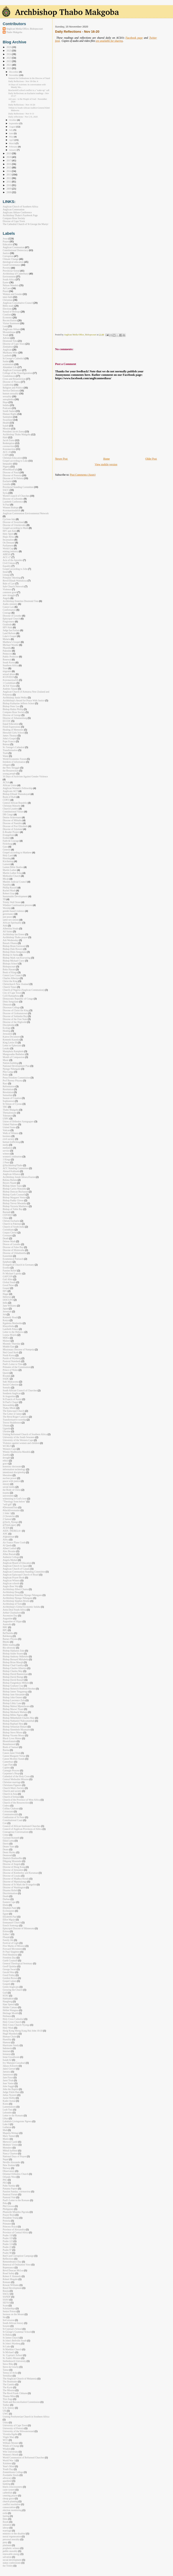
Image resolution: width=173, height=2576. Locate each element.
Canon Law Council (12, 975)
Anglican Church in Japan (15, 1565)
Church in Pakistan (12, 1223)
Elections (7, 308)
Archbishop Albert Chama (15, 1589)
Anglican (7, 349)
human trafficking (11, 1142)
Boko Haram (9, 969)
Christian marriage (12, 1782)
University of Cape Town (15, 2425)
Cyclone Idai (9, 519)
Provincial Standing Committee (18, 487)
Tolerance (7, 1115)
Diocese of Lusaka (12, 1875)
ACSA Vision (9, 685)
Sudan (6, 361)
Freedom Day (9, 1957)
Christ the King (10, 981)
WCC (5, 2440)
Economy (7, 317)
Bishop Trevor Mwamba (15, 1203)
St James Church (11, 2337)
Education (8, 244)
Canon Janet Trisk (11, 1753)
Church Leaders (10, 808)
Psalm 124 (8, 2244)
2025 (9, 50)
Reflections (8, 2258)
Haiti (5, 437)
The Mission (9, 2390)
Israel (5, 571)
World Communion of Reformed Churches (23, 2457)
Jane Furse (8, 2077)
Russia (6, 2290)
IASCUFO (8, 1299)
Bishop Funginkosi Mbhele (16, 1682)
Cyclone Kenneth (11, 1837)
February (13, 146)
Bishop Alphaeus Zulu (14, 1650)
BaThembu (8, 1633)
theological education (13, 262)
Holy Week (8, 2027)
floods (6, 2521)
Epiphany (7, 1261)
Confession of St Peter (14, 1817)
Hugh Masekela (10, 2033)
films (5, 2519)
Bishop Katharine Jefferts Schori (18, 703)
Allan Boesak (9, 1554)
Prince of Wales (10, 1370)
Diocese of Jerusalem (13, 1869)
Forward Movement (12, 1948)
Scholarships (9, 2308)
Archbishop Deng (11, 1592)
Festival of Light (11, 1943)
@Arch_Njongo (10, 1522)
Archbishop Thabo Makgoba (17, 434)
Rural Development (12, 2288)
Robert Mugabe (10, 2279)
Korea (6, 2103)
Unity (5, 2422)
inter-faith (7, 297)
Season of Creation (12, 1098)
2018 (9, 157)
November (14, 75)
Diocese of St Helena (13, 478)
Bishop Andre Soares (13, 1653)
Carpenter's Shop (11, 1773)
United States (9, 1127)
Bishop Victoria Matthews (15, 1206)
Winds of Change (11, 2445)
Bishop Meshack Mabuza (15, 1712)
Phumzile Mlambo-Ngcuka (16, 2212)
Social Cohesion (11, 1384)
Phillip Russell (10, 887)
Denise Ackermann (12, 817)
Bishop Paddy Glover (13, 1200)
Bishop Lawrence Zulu (14, 1700)
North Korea (9, 1355)
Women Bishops (11, 507)
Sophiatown (8, 1101)
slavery (6, 1484)
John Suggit (8, 2086)
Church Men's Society (13, 1788)
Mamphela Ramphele (13, 1051)
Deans (6, 1849)
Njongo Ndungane (12, 1068)
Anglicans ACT (10, 791)
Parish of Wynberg (12, 1358)
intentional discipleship (14, 1472)
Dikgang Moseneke (12, 1861)
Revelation (8, 1092)
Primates (7, 2223)
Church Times (9, 987)
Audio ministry (10, 604)
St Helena (7, 2334)
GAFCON (8, 1276)
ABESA (7, 554)
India (5, 1302)
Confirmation (9, 609)
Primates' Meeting (11, 577)
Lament (6, 864)
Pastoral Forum (10, 2194)
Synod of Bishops (11, 311)
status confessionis (12, 2562)
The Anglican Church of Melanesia (20, 2378)
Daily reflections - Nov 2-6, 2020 (23, 117)
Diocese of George (12, 715)
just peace (7, 916)
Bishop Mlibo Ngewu (13, 1715)
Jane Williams (9, 1305)
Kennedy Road (10, 1317)
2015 (9, 167)
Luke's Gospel (10, 636)
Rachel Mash (9, 890)
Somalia (7, 1387)
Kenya (6, 1320)
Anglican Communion (14, 209)
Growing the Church (13, 1989)
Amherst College (11, 1557)
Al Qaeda (7, 1545)
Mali (5, 2130)
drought (6, 1457)
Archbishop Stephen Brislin (16, 1601)
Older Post (151, 458)
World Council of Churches (16, 495)
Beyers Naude (9, 1182)
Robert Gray (9, 893)
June (11, 133)
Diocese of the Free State (15, 1019)
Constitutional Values (13, 811)
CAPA (6, 454)
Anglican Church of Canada (16, 1568)
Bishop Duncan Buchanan (15, 1191)
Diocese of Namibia (12, 823)
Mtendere (7, 2147)
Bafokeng (7, 1636)
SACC (6, 490)
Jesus (5, 238)
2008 (9, 192)
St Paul (6, 504)
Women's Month (11, 2454)
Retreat (6, 744)
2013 (9, 174)
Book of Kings (10, 972)
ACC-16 (7, 452)
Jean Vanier (8, 2083)
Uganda (6, 1428)
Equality (7, 566)
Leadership (8, 384)
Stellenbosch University (14, 2361)
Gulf (5, 1992)
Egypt (6, 1913)
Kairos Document (11, 1036)
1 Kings (6, 1159)
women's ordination (12, 1156)
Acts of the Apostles (12, 560)
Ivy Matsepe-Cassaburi (14, 2062)
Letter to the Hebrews (13, 1332)
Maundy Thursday (12, 1343)
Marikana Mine (10, 352)
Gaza (5, 846)
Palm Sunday (9, 2185)
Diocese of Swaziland (13, 522)
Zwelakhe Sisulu (11, 2475)
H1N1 (6, 1995)
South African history (13, 2323)
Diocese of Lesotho (12, 615)
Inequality (8, 463)
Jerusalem (8, 1033)
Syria (5, 493)
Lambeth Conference (13, 501)
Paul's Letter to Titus (13, 1364)
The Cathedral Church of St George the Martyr (25, 224)
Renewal (7, 659)
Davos (6, 1843)
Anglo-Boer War (11, 1586)
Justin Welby (9, 2098)
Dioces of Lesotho (12, 1244)
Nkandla (7, 647)
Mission (7, 428)
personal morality (11, 2539)
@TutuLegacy (10, 1525)
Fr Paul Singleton (11, 1951)
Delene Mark (9, 1241)
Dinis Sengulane (11, 1001)
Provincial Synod (11, 270)
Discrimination (10, 1893)
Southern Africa (10, 665)
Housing (7, 858)
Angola (6, 598)
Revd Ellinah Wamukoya (15, 580)
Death (6, 1238)
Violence (7, 589)
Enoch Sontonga (11, 1925)
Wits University (10, 2451)
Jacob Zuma (9, 440)
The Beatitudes (10, 2381)
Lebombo (7, 2112)
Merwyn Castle (10, 2141)
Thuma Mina (9, 2396)
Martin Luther (9, 870)
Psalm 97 (7, 2250)
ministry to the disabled (14, 2533)
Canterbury (8, 1761)
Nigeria (6, 466)
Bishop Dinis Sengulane (14, 952)
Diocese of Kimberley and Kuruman (20, 1872)
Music (6, 1060)
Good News (8, 1285)
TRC (5, 1106)
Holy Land (8, 855)
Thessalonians (9, 1112)
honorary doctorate (12, 1466)
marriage (7, 2530)
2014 (9, 171)
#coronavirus (9, 449)
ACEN (6, 1527)
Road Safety (9, 2273)
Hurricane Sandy (11, 2045)
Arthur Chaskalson (12, 1612)
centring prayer (10, 2495)
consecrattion (9, 2507)
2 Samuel (7, 1519)
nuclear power (10, 1478)
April (12, 140)
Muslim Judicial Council (15, 881)
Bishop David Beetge (13, 1677)
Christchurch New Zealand (16, 984)
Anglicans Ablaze (11, 329)
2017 (9, 160)
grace (5, 1463)
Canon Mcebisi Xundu (14, 1758)
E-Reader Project (11, 832)
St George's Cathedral (13, 358)
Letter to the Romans (13, 2115)
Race (5, 1083)
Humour (7, 2042)
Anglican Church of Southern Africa (20, 206)
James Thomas (10, 735)
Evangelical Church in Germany (18, 1264)
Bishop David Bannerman (15, 1674)
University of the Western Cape (18, 1440)
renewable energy (11, 2554)
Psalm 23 (7, 2247)
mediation (8, 1147)
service (6, 1150)
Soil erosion (8, 2320)
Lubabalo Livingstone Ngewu (17, 2121)
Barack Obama (10, 943)
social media (9, 1487)
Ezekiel (6, 837)
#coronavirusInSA (12, 510)
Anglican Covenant (12, 370)
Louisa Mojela (10, 1334)
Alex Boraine (9, 1551)
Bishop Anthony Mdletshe (15, 1656)
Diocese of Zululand (13, 829)
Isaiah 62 (7, 2060)
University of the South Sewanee (19, 1437)
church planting (10, 2501)
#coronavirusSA (11, 680)
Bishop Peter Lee (11, 706)
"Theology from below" (14, 1501)
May (11, 136)
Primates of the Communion (16, 1367)
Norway (7, 2168)
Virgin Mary (9, 2437)
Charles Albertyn (11, 978)
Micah (6, 878)
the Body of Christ (12, 1489)
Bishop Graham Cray (13, 1685)
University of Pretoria (13, 2428)
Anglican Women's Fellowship (18, 788)
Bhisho (6, 1641)
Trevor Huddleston (12, 1422)
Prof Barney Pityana (12, 1080)
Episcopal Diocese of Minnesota (18, 1928)
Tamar (6, 2369)
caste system (9, 2489)
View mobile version (106, 464)
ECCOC (7, 721)
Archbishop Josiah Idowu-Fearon (19, 1177)
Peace (5, 291)
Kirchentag (8, 861)
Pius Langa (8, 1071)
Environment (9, 276)
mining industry (10, 551)
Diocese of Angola (12, 1864)
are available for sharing (109, 40)
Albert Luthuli (10, 1548)
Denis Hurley (9, 1852)
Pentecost (7, 653)
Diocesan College (11, 1007)
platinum (7, 2545)
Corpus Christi (10, 1232)
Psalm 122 (8, 2241)
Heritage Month (10, 2013)
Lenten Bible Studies (13, 867)
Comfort (7, 314)
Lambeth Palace (10, 1329)
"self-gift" (8, 1504)
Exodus (6, 1267)
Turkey (6, 2405)
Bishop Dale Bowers (13, 949)
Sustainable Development (15, 896)
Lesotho (7, 484)
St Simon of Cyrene (12, 1104)
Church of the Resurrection (16, 1802)
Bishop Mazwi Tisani (13, 1709)
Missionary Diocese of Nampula (18, 1349)
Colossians (8, 1811)
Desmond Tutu (10, 340)
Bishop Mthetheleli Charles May (19, 1717)
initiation (7, 2524)
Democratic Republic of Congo (18, 998)
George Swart (9, 1969)
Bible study (8, 305)
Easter (6, 282)
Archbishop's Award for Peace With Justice (24, 700)
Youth (6, 335)
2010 (9, 185)
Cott (5, 1823)
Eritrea (6, 1931)
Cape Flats (8, 1764)
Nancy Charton (10, 2153)
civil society (9, 1139)
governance (8, 913)
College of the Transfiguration (17, 373)
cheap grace (8, 2498)
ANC (5, 1533)
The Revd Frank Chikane (15, 2393)
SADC (6, 1378)
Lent (5, 326)
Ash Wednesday (10, 940)
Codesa (6, 1805)
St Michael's (9, 2352)
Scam (5, 2305)
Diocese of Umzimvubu (14, 525)
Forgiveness (8, 621)
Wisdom (7, 2448)
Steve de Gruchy (11, 2367)
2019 (9, 153)
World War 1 (9, 2460)
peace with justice (11, 1481)
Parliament (8, 545)
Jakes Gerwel (9, 2068)
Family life (8, 1940)
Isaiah (6, 425)
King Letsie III (10, 1042)
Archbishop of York (12, 1603)
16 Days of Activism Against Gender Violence (25, 776)
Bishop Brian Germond (14, 946)
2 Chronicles (9, 1516)
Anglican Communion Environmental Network (26, 513)
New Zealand (9, 2165)
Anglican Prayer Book (14, 1577)
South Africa (9, 279)
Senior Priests (9, 2311)
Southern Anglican (12, 1393)
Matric (6, 2138)
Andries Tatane (10, 688)
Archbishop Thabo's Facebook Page (20, 215)
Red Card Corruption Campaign (18, 2255)
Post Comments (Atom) (82, 474)
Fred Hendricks (10, 1954)
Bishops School (10, 963)
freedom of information (14, 761)
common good (10, 592)
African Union (10, 785)
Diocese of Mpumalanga (15, 1881)
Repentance (8, 2267)
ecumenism (8, 364)
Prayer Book (9, 2214)
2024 (9, 54)
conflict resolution (12, 2504)
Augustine (8, 1618)
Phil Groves (8, 2206)
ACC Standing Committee (15, 1168)
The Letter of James (12, 1413)
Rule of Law (9, 583)
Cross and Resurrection (14, 378)
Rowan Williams (11, 2285)
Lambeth (7, 355)
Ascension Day (10, 1615)
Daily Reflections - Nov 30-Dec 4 (23, 81)
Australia (7, 1624)
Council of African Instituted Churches (22, 1826)
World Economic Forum (14, 759)
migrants (7, 671)
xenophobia (8, 399)
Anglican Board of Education (17, 1563)
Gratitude (7, 624)
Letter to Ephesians (12, 1045)
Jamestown (8, 2074)
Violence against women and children (21, 1443)
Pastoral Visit (9, 2197)
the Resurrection (11, 770)
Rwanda (7, 1375)
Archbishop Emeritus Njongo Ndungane (22, 1595)
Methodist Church (11, 875)
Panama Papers (10, 2188)
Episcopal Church (11, 618)
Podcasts (7, 408)
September (14, 123)
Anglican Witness (11, 1580)
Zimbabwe (8, 346)
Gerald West (9, 1972)
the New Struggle (11, 767)
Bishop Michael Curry (14, 960)
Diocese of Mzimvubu (14, 1250)
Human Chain (9, 2036)
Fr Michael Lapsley (12, 1273)
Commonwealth (10, 1814)
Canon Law (8, 607)
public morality (10, 2551)
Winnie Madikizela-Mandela (17, 1451)
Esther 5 (7, 1934)
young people (9, 773)
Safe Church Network (13, 586)
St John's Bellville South (15, 2340)
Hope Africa (9, 536)
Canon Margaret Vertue (14, 1755)
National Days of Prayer (14, 2156)
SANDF (7, 2296)
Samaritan (8, 1095)
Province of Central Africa (15, 2232)
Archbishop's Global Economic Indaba (22, 1606)
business (7, 1136)
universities (8, 1495)
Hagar (6, 1294)
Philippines (8, 2209)
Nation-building (10, 1063)
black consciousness (12, 2486)
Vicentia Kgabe (10, 2434)
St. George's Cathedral (14, 747)
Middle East (9, 1346)
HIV (5, 1291)
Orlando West (9, 2176)
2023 (9, 57)
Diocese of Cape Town (14, 221)
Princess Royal (10, 2226)
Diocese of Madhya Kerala (16, 1878)
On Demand (9, 542)
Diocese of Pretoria (12, 475)
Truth (5, 753)
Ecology (7, 1028)
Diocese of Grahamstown (15, 1013)
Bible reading (9, 1644)
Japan (5, 1308)
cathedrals (8, 2492)
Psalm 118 (8, 2235)
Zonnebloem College (13, 2472)
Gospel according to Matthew (17, 852)
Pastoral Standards (12, 1361)
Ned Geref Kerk (10, 1352)
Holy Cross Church (12, 2022)
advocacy (7, 2478)
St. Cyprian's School (13, 2355)
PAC (5, 2179)
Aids (5, 925)
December (14, 72)
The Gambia (9, 2384)
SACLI (6, 2293)
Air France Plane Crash (14, 1542)
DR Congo (8, 814)
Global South (9, 1282)
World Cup (8, 548)
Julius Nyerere (10, 2095)
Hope (5, 402)
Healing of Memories (13, 729)
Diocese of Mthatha (12, 820)
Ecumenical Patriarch (13, 1258)
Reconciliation (10, 320)
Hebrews (7, 1296)
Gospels (7, 1984)
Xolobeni (7, 2463)
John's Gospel (9, 738)
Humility (7, 2039)
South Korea (9, 662)
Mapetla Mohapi (11, 2133)
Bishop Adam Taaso (12, 1185)
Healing (6, 1030)
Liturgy (6, 574)
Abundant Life (10, 367)
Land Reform (9, 633)
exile (5, 2513)
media (6, 1144)
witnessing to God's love (15, 1498)
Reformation (9, 1086)
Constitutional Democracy (15, 250)
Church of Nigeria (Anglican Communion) (23, 990)
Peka (5, 2203)
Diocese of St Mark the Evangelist (19, 1884)
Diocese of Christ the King (16, 1010)
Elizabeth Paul (10, 1916)
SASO (6, 2299)
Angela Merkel (10, 1560)
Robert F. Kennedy (12, 2276)
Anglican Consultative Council (18, 302)
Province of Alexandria (14, 2229)
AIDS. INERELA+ (12, 1530)
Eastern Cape (9, 1902)
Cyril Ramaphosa (11, 995)
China (6, 1218)
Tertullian (7, 2375)
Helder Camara (10, 2007)
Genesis (6, 849)
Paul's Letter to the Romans (16, 2200)
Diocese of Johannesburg (15, 718)
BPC (5, 1630)
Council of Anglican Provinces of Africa (22, 1829)
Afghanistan (9, 1536)
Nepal (6, 2159)
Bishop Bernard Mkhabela (15, 1659)
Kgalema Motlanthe (12, 1323)
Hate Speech (9, 2004)
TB (4, 899)
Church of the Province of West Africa (21, 1799)
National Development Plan (16, 1066)
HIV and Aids (9, 531)
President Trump (11, 2217)
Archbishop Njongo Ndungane (18, 1598)
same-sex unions (11, 919)
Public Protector (11, 656)
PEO (5, 2182)
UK (4, 2410)
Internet (6, 2051)
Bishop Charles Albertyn (15, 1668)
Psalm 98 (7, 2252)
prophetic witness (11, 2548)
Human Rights (10, 414)
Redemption (9, 443)
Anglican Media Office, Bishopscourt (24, 28)
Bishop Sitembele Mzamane (16, 1729)
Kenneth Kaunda (11, 1039)
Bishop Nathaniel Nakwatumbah (18, 1720)
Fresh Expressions (12, 726)
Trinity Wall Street (12, 902)
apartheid (7, 2481)
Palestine (7, 650)
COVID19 (8, 1215)
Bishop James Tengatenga (15, 1691)
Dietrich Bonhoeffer (12, 1858)
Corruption (8, 256)
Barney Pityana (10, 1639)
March (12, 143)
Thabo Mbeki (9, 1408)
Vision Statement (11, 323)
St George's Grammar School (17, 2331)
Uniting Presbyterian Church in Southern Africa (26, 2416)
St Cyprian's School (12, 2328)
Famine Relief (10, 1270)
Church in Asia (10, 1793)
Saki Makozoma (11, 1381)
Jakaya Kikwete (10, 2065)
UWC (5, 2413)
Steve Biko (8, 2364)
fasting (6, 2516)
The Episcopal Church (14, 1410)
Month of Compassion (14, 1057)
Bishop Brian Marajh (13, 1662)
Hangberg (7, 2001)
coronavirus (8, 446)
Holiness (7, 2016)
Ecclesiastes (9, 1910)
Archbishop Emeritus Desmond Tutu (20, 601)
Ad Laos (7, 288)
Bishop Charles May (13, 1671)
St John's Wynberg (12, 2343)
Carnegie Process (11, 1770)
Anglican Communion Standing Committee (24, 1571)
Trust (5, 668)
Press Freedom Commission (16, 1077)
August (12, 126)
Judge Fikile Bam (11, 2092)
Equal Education (11, 723)
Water (6, 756)
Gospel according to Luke (15, 460)
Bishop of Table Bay (13, 1209)
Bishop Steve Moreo (13, 1732)
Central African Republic (15, 802)
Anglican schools (11, 1583)
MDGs (6, 1337)
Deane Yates (9, 1846)
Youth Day (8, 2469)
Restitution (8, 1089)
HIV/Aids (7, 627)
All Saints (7, 931)
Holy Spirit (8, 533)
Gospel (6, 1288)
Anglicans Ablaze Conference (17, 212)
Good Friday (9, 1975)
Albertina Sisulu (11, 928)
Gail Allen (8, 1279)
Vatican (6, 1130)
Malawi (6, 1340)
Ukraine (7, 1431)
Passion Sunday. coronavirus (17, 2191)
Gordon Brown (10, 1978)
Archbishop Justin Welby (15, 697)
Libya (5, 2118)
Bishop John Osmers (13, 1697)
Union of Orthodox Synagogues (18, 1121)
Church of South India (14, 1226)
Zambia (6, 1454)
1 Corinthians (9, 683)
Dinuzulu (7, 1004)
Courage (7, 612)
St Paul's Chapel (11, 1402)
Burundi (7, 1212)
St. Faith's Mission (12, 2358)
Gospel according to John (15, 569)
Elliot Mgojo (9, 1919)
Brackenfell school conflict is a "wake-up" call (28, 90)
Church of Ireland (11, 1796)
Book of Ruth (9, 797)
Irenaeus (7, 2054)
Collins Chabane (11, 1808)
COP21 (6, 799)
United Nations (10, 1124)
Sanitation (8, 416)
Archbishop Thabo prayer (15, 937)
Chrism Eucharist (11, 1220)
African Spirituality (12, 922)
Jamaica (7, 2071)
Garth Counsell (10, 1960)
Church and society (12, 1791)
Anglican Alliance (11, 1174)
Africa (6, 1539)
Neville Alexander (12, 2162)
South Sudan (9, 411)
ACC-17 (7, 557)
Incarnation (8, 539)
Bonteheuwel (9, 1744)
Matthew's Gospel (11, 642)
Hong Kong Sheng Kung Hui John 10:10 (23, 2030)
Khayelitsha (8, 1326)
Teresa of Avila (10, 2372)
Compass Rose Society (14, 218)
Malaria (6, 639)
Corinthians (8, 1229)
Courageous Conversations (16, 1831)
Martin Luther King (12, 873)
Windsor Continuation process (17, 905)
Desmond (7, 1855)
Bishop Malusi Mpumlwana (16, 1706)
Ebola (5, 1905)
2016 (9, 164)
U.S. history (8, 2407)
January (13, 150)
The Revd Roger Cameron (15, 1416)
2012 (9, 178)
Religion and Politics (13, 387)
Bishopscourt (9, 966)
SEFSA (6, 2302)
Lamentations (9, 2106)
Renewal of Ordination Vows (17, 2264)
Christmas (8, 300)
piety (5, 2542)
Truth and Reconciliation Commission (21, 2402)
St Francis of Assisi (12, 1399)
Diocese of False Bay (13, 1247)
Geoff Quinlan (10, 1966)
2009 (9, 188)
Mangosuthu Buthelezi (14, 1054)
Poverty (6, 267)
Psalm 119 (8, 2238)
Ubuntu (6, 1425)
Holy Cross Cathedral (13, 2019)
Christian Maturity (12, 805)
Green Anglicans (11, 1986)
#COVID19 (8, 677)
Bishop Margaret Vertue (14, 1197)
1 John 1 (7, 1513)
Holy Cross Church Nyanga (16, 2024)
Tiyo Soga (8, 2399)
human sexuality (11, 393)
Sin (4, 2317)
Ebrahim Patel (10, 1908)
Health (6, 422)
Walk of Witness (11, 1133)
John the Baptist (10, 2089)
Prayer (6, 241)
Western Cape (9, 1449)
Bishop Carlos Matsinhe (14, 1188)
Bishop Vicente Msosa (14, 1735)
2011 (9, 181)
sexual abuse (9, 674)
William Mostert (11, 2443)
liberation (7, 1475)
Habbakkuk (8, 1998)
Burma (6, 1750)
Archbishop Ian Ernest (14, 934)
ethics (5, 1460)
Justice (6, 253)
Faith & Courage (11, 840)
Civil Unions (9, 563)
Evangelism (8, 835)
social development (12, 2559)
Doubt (6, 1896)
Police (6, 1074)
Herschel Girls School (13, 732)
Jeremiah (7, 1311)
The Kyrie (8, 2387)
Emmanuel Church (12, 1922)
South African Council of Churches (20, 1390)
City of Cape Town (12, 992)
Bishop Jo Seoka (11, 954)
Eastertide (8, 1256)
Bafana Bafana (10, 1180)
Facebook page (134, 37)
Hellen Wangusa (11, 2010)
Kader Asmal (9, 2100)
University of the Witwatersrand (18, 2431)
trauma (6, 1492)
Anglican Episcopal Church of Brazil (21, 1574)
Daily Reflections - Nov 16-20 (21, 105)
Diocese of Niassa (11, 381)
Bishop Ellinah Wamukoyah (16, 794)
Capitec (6, 1767)
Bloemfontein (9, 1741)
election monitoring (12, 2510)
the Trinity (8, 2565)
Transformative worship (14, 1419)
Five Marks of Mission (14, 1946)
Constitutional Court (13, 1820)
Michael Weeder (11, 645)
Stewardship (9, 1405)
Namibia (7, 884)
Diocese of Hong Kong (14, 1867)
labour (6, 2527)
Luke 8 (6, 2124)
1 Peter (6, 1162)
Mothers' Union (10, 2144)
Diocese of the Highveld (14, 1022)
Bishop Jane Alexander (14, 1694)
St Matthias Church (12, 2349)
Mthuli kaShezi (10, 2150)
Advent (6, 338)
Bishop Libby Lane (12, 1703)
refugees (7, 764)
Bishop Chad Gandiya (13, 1665)
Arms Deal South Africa (14, 1609)
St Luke (6, 2346)
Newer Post (61, 458)
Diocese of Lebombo (13, 498)
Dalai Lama (8, 1840)
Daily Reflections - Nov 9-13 (21, 113)
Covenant (7, 1235)
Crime (6, 1834)
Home (106, 458)
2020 (9, 68)
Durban (6, 1899)
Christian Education (12, 457)
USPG (6, 1118)
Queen (6, 1372)
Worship (7, 908)
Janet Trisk (8, 2080)
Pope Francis (9, 741)
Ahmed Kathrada (11, 1171)
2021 (9, 64)
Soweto (6, 2326)
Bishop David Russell (13, 1679)
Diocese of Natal (11, 472)
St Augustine (9, 1396)
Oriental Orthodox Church (15, 2174)
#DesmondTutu (10, 1507)
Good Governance (12, 264)
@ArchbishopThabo (13, 1165)
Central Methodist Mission (16, 1779)
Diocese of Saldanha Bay (15, 1016)
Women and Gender (12, 294)
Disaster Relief (10, 1890)
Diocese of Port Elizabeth (15, 826)
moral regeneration (12, 2536)
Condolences (9, 376)
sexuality (7, 396)
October (13, 120)
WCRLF (7, 1446)
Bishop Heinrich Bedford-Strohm (19, 1688)
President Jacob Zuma (13, 431)
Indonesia (7, 2048)
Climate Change (11, 259)
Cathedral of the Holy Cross (16, 1776)
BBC (5, 1627)
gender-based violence (14, 911)
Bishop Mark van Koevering (17, 957)
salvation (7, 2557)
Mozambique (9, 332)
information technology (14, 1469)
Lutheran (7, 2127)
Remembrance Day (12, 2261)
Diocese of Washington (14, 1887)
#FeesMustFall (10, 469)
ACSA (6, 782)
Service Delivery (11, 390)
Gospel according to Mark (15, 528)
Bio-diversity (9, 1647)
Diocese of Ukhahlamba (14, 1253)
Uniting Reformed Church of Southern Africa (25, 1434)
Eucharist (7, 481)
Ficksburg (8, 843)
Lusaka (6, 1048)
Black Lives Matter (12, 1738)
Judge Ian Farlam (11, 630)
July (11, 130)
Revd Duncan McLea (13, 2270)
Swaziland (8, 419)
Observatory (9, 2171)
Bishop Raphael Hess (13, 1723)
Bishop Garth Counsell (14, 1194)
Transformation (10, 750)
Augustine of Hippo (12, 1621)
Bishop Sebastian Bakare (15, 1726)
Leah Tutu (8, 2109)
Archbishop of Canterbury (15, 273)
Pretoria (6, 2220)
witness (6, 1153)
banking (7, 2483)
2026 (9, 47)
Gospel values (9, 1981)
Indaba (6, 405)
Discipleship (9, 1025)
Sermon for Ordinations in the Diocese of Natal (29, 78)
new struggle (9, 595)
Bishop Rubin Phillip (13, 709)
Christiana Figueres (12, 1785)
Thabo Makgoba (14, 32)
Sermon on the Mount (13, 2314)
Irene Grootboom (11, 2057)
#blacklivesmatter (11, 1510)
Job (4, 1314)
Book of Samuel (11, 1747)
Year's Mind (9, 2466)
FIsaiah (6, 1937)
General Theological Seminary (18, 1963)
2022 (9, 61)
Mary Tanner (9, 2136)
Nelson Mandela (11, 285)
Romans (7, 2282)
